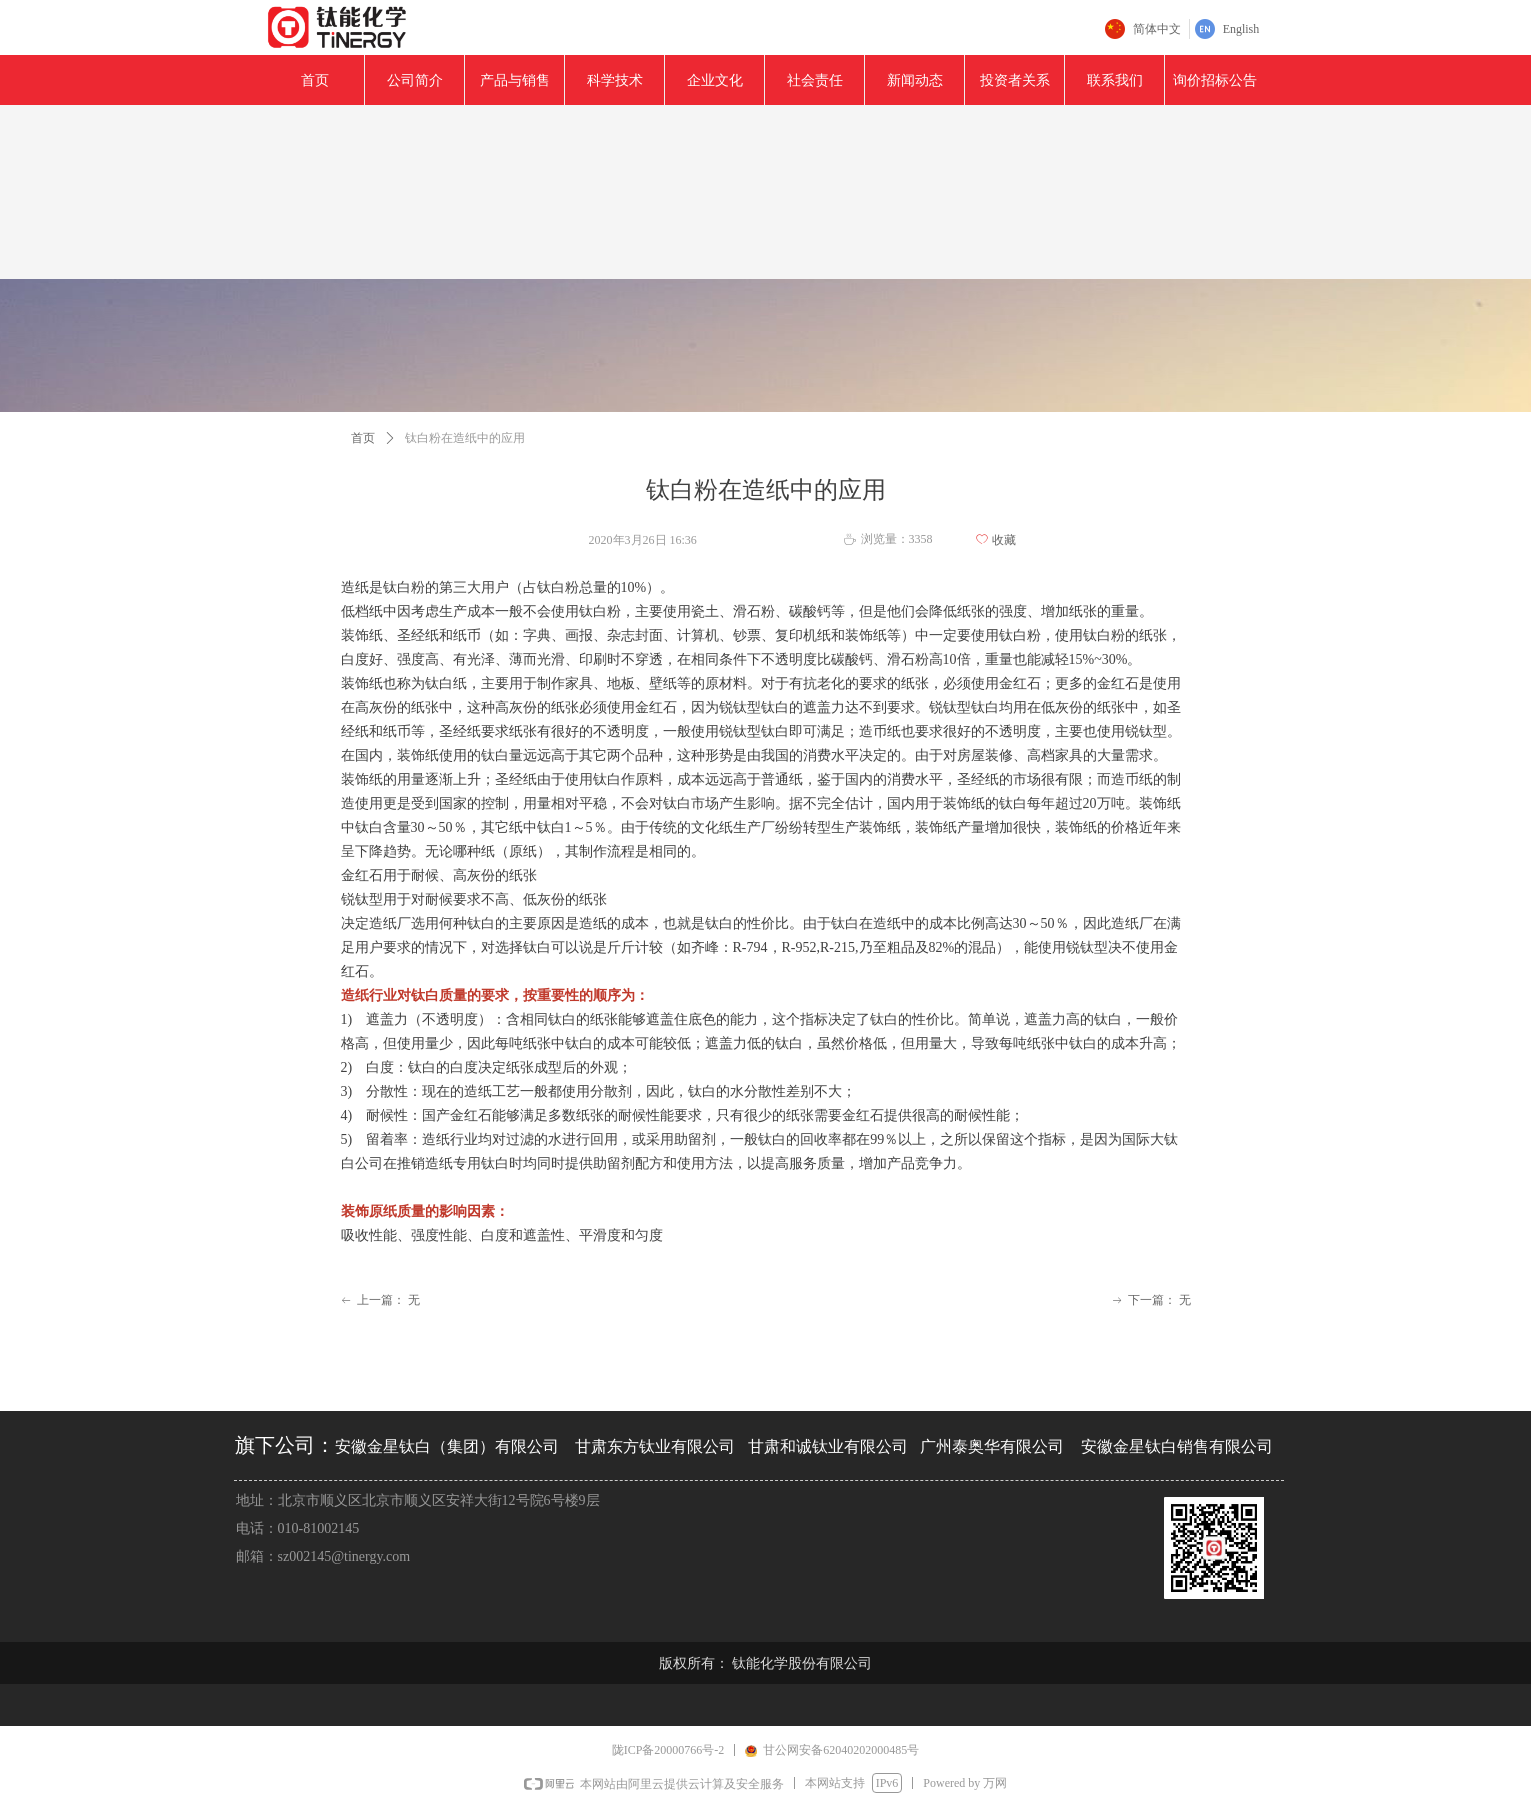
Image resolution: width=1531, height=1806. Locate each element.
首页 (363, 438)
